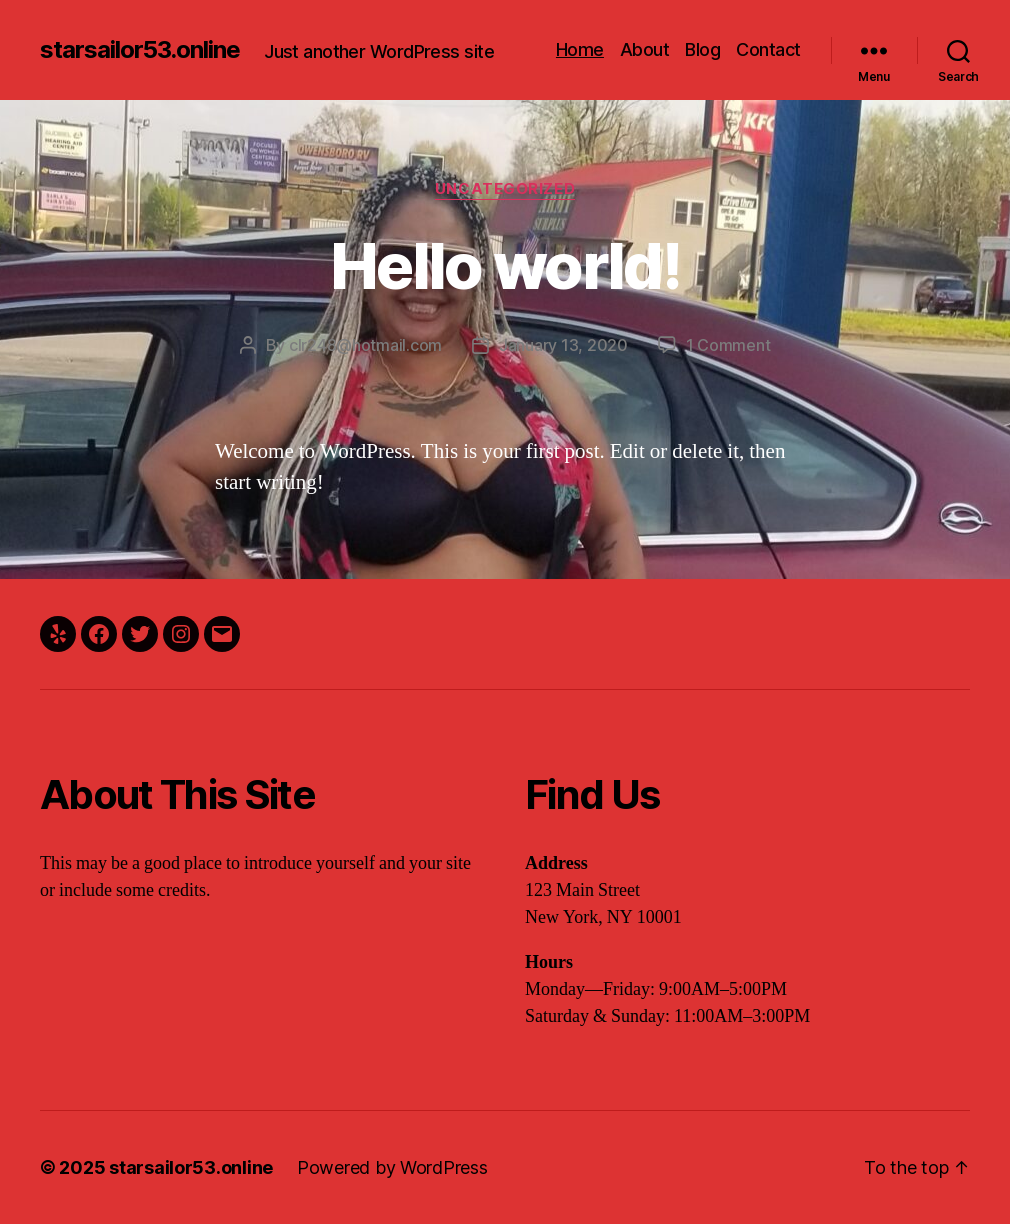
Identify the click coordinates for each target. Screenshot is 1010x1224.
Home (580, 49)
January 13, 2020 (563, 345)
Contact (768, 49)
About (645, 49)
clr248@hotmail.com (365, 345)
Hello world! (505, 265)
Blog (702, 49)
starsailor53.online (140, 50)
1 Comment (728, 345)
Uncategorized (505, 189)
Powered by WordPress (392, 1167)
